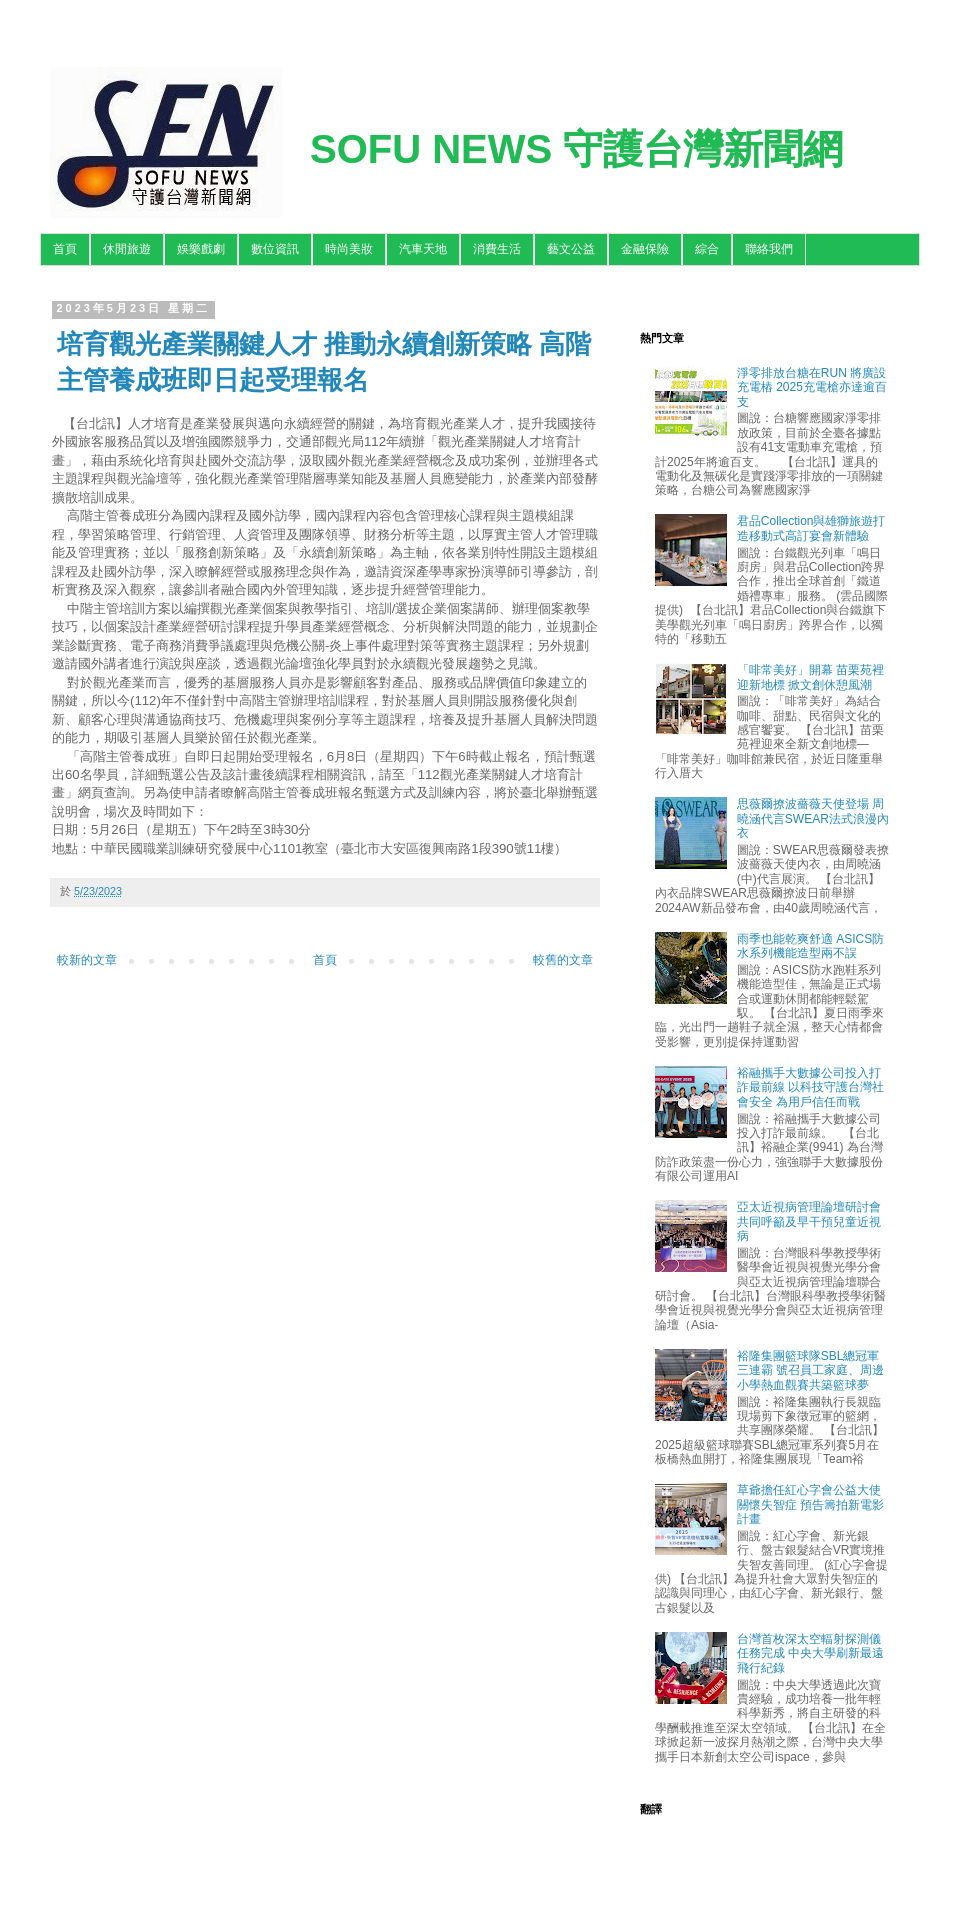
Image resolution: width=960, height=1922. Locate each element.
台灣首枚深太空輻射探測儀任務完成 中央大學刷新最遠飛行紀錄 (810, 1653)
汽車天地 (423, 249)
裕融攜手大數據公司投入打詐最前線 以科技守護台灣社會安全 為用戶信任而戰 (810, 1087)
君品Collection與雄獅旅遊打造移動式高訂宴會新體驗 (811, 528)
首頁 (65, 249)
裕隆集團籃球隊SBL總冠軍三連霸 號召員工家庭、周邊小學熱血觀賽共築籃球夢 (810, 1370)
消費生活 (497, 249)
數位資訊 (275, 249)
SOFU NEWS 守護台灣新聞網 (576, 149)
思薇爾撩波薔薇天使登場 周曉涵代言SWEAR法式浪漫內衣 (813, 818)
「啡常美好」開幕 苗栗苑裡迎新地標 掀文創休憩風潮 (810, 677)
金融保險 (645, 249)
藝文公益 (571, 249)
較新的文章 (87, 960)
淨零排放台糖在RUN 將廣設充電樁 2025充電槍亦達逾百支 (812, 387)
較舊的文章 (563, 960)
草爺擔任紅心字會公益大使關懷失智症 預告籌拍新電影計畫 (810, 1504)
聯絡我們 (769, 249)
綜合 (707, 249)
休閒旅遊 (127, 249)
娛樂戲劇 (201, 249)
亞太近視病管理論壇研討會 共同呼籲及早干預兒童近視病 (809, 1221)
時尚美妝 (349, 249)
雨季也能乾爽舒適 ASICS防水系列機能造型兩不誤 (810, 946)
